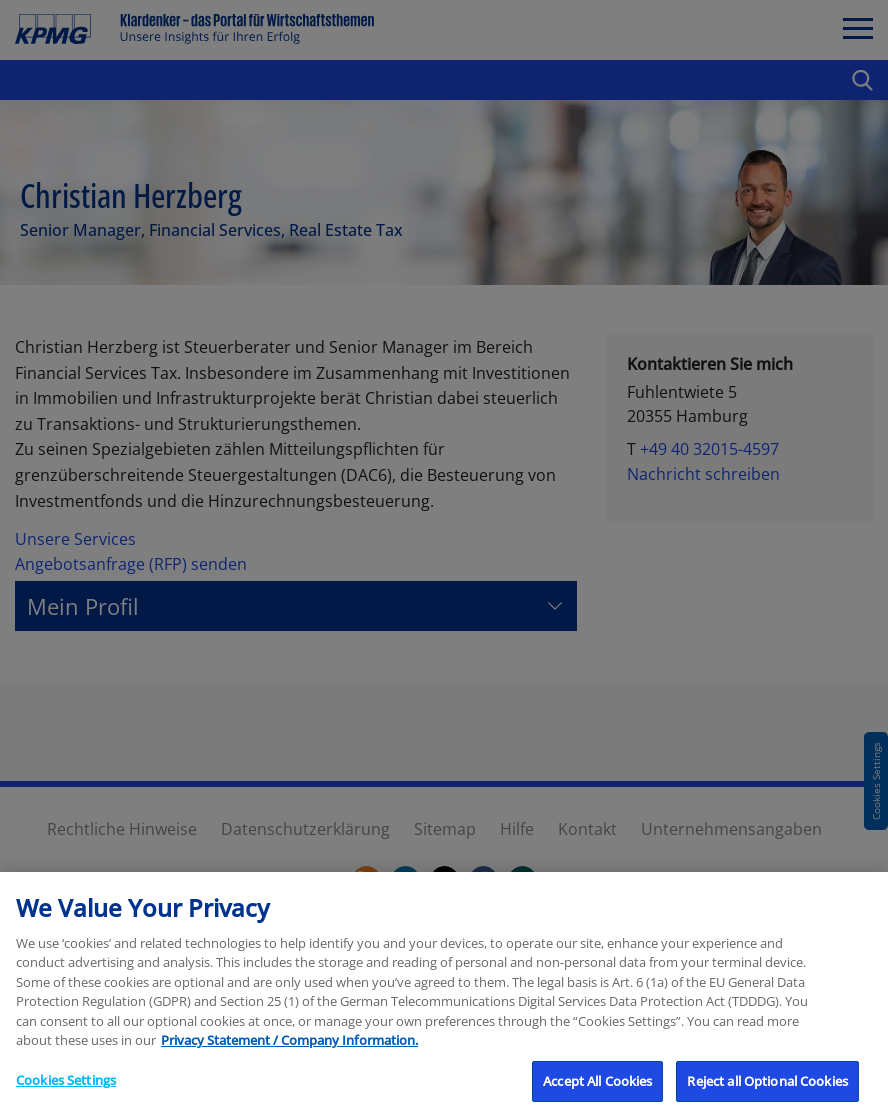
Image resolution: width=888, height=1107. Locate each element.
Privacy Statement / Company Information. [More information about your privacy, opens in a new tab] (289, 1047)
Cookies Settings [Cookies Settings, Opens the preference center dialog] (66, 1086)
